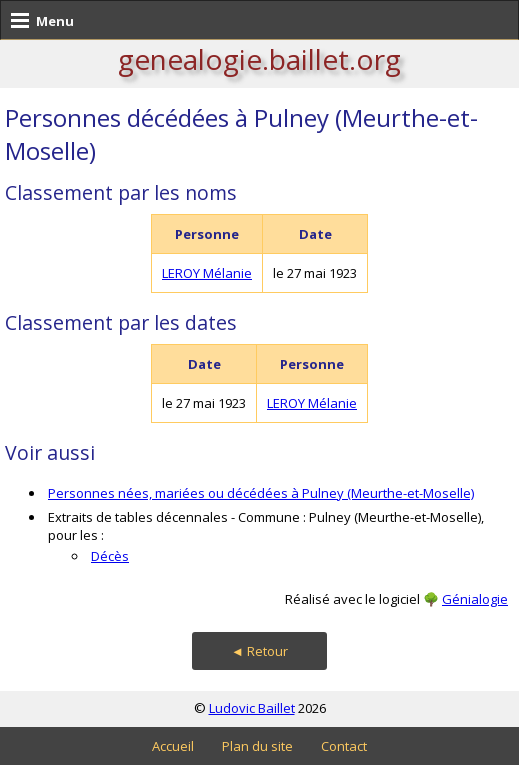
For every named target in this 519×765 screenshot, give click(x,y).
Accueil (173, 746)
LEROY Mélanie (207, 273)
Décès (110, 556)
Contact (344, 746)
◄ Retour (259, 651)
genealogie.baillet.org (259, 59)
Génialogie (475, 599)
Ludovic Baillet (252, 708)
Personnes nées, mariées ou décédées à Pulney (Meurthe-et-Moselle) (261, 493)
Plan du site (257, 746)
